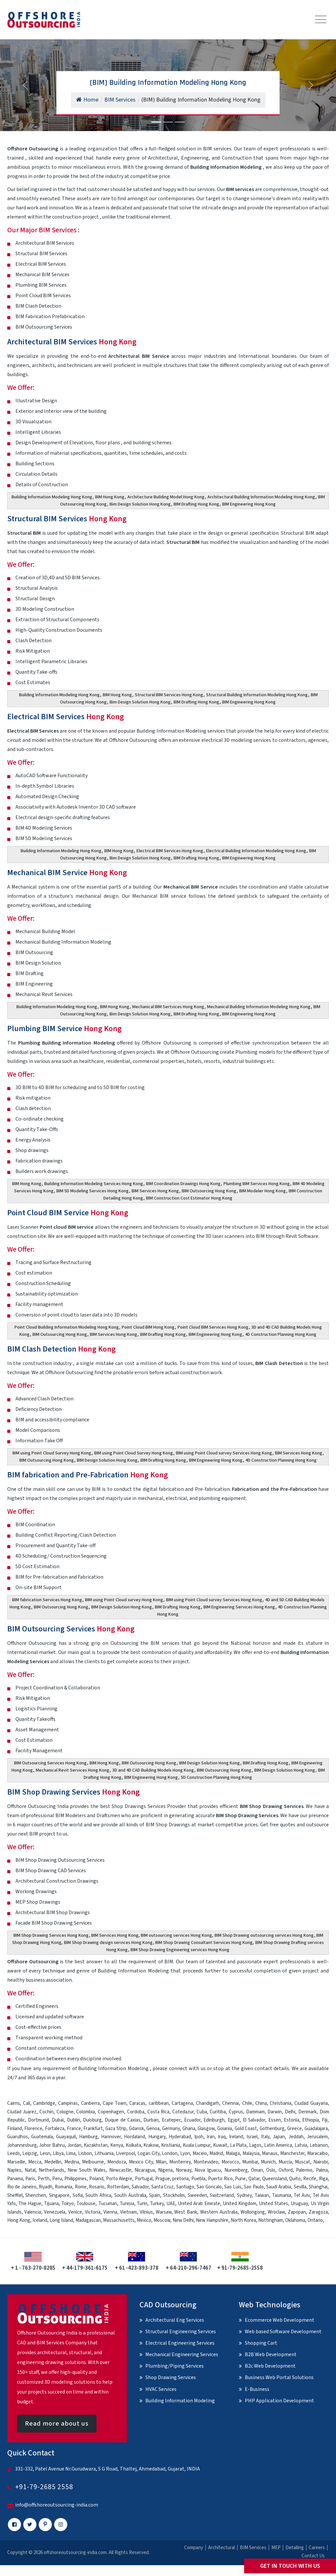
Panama (15, 2178)
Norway (183, 2170)
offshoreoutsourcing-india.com (75, 2552)
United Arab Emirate (199, 2203)
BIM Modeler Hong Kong (262, 1191)
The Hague (29, 2203)
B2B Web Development (271, 2354)
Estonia (291, 2120)
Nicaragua (145, 2170)
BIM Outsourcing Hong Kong (209, 1191)
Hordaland (134, 2136)
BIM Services (253, 2547)
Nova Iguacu (208, 2170)
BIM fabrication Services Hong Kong (47, 1600)
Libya (58, 2153)
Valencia (32, 2212)
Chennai (230, 2103)
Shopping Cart (261, 2343)
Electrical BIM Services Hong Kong (169, 851)
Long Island (61, 2220)
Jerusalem (317, 2136)
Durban (150, 2120)
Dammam (255, 2111)
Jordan (74, 2145)
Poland (96, 2178)
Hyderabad (180, 2136)
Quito (295, 2178)
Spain (154, 2195)
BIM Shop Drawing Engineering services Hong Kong (180, 1950)
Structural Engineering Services (180, 2331)
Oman (257, 2170)
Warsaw (164, 2212)
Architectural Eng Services (174, 2320)
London (170, 2153)
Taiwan (262, 2195)
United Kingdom (239, 2203)
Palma (322, 2170)
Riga (323, 2178)
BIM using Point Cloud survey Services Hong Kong (224, 1453)
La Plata (238, 2145)
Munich (268, 2162)
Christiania (280, 2103)
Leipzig (29, 2153)
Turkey (157, 2203)
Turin (142, 2203)
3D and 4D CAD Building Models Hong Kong (153, 1770)
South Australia (130, 2195)
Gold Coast (246, 2128)
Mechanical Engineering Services (181, 2354)
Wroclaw (276, 2212)
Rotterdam (118, 2186)
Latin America (278, 2145)
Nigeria (165, 2170)
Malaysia (251, 2153)
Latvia (301, 2145)
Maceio (200, 2153)
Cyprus (236, 2111)
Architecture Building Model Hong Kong (165, 497)
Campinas (68, 2103)
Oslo (270, 2170)
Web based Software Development (283, 2331)
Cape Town (114, 2103)
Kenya (116, 2145)
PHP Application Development (279, 2400)
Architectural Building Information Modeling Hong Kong (261, 497)
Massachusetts (119, 2220)
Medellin (52, 2162)
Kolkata (133, 2145)
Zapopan (297, 2212)
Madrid (216, 2153)
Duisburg (92, 2120)
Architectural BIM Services (71, 342)
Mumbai (250, 2162)
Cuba (202, 2111)
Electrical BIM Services (65, 716)
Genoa (152, 2128)
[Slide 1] (156, 122)
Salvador (140, 2186)
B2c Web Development (270, 2366)
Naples (14, 2170)
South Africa (98, 2195)
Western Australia (219, 2212)
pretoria (180, 2178)
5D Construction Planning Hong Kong (216, 1777)
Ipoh (198, 2136)
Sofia (78, 2195)
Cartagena (182, 2103)
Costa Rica (158, 2111)
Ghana (188, 2128)
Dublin (73, 2120)
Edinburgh (213, 2120)
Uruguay (299, 2203)
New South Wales (87, 2170)
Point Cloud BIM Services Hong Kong (213, 1327)
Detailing (294, 2547)
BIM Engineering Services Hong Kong (239, 1607)
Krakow (150, 2145)
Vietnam (128, 2212)
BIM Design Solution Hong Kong (107, 1460)
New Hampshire (212, 2220)
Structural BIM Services (67, 519)
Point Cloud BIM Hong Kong (148, 1327)
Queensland (274, 2178)
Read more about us (57, 2423)
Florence (33, 2128)
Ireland (236, 2136)
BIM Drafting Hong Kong (196, 504)
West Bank (185, 2212)
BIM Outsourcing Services (71, 1629)
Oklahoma (295, 2220)
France (74, 2128)
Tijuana (51, 2203)
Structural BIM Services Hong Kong (169, 695)
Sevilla (300, 2186)
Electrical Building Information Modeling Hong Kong (256, 851)
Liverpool (125, 2153)
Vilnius (146, 2212)
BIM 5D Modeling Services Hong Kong (92, 1191)
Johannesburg (22, 2145)
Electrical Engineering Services (180, 2343)
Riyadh (45, 2186)
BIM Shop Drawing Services (73, 1792)
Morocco (230, 2162)
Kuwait (220, 2145)
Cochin (46, 2111)
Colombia (85, 2111)
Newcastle (120, 2170)
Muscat (302, 2162)
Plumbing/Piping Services (174, 2366)
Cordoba (135, 2111)
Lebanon (319, 2145)
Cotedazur (183, 2111)
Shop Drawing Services (170, 2377)
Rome (81, 2186)
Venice (75, 2212)
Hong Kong (18, 2220)
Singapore (59, 2195)
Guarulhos (17, 2136)
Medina (71, 2162)
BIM (168, 1961)
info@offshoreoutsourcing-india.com (56, 2505)
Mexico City (141, 2162)
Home (87, 100)
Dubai (58, 2120)
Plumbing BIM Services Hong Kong (256, 1184)
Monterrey (180, 2162)
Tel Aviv (302, 2195)
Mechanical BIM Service (67, 872)
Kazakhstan (96, 2145)
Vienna (110, 2212)
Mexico (144, 2220)
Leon (45, 2153)
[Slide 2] (168, 122)
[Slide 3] (180, 122)
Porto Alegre (119, 2178)
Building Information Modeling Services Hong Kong (93, 1184)
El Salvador (254, 2120)
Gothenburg (272, 2128)
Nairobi (320, 2162)
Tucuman (107, 2203)
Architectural (221, 2547)
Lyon (185, 2153)
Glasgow (206, 2128)
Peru (57, 2178)
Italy (265, 2136)
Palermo (304, 2170)
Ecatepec (171, 2120)
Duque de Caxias (122, 2120)
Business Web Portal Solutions (279, 2377)
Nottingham (270, 2220)
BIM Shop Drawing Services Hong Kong (51, 1935)
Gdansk (136, 2128)
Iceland (39, 2220)
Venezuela (54, 2212)
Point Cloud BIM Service (67, 1213)
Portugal (144, 2178)
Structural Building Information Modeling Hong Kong (257, 695)
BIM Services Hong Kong (155, 1191)
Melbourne (93, 2162)
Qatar (254, 2178)
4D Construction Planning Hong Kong (280, 1334)
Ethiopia (310, 2120)
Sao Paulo (253, 2186)
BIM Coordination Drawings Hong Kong (183, 1184)
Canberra (90, 2103)
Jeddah (296, 2136)
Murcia (285, 2162)
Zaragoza (318, 2212)
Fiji (324, 2120)
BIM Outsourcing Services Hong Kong (50, 1763)
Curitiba (218, 2111)
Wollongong (253, 2212)
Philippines (75, 2178)
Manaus (270, 2153)
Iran (211, 2136)
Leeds (13, 2153)
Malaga (233, 2153)
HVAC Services (161, 2389)
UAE (170, 2203)
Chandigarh (207, 2103)
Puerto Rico (220, 2178)
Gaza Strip (115, 2128)
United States (273, 2203)
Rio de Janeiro (21, 2186)
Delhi (290, 2111)
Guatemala (42, 2136)
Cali (26, 2103)
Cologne (65, 2111)
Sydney (244, 2195)
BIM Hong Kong (109, 497)
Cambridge (44, 2103)
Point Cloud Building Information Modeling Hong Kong (66, 1327)
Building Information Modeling (180, 2400)
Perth (44, 2178)
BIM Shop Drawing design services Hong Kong (108, 1942)
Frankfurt (93, 2128)
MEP (276, 2547)
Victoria (92, 2212)
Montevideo (206, 2162)
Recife (309, 2178)
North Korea (243, 2220)
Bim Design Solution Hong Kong (140, 504)
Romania (63, 2186)
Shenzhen (35, 2195)
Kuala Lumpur (197, 2145)
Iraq (222, 2136)
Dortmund (38, 2120)
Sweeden (197, 2195)
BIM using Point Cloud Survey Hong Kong (51, 1453)
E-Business (257, 2389)
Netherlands (51, 2170)
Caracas (137, 2103)
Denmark (307, 2111)
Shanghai (318, 2186)
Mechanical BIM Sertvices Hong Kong (168, 1007)
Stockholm (174, 2195)
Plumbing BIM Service (64, 1028)
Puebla (198, 2178)
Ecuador (192, 2120)
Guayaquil (66, 2136)
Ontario (315, 2220)
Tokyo (67, 2203)
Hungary (156, 2136)
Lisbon (85, 2153)
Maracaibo (317, 2153)
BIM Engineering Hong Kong (249, 504)
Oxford (286, 2170)
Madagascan (88, 2220)
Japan (279, 2136)
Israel (252, 2136)
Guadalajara (316, 2128)
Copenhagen (111, 2111)
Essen (274, 2120)
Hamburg (88, 2136)
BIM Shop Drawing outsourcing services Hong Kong (264, 1935)
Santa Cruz (162, 2186)
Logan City (148, 2153)
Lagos (255, 2145)
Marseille (16, 2162)
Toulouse (85, 2203)
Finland (14, 2128)
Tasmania (281, 2195)
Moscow (162, 2220)
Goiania (224, 2128)
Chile (247, 2103)
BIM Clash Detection (61, 1349)
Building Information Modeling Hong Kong (51, 497)
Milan (161, 2162)
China (261, 2103)
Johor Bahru (52, 2145)
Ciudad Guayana (310, 2103)
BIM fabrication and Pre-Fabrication (87, 1475)
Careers (317, 2547)
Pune (240, 2178)
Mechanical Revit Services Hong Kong (72, 1770)
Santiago (185, 2186)
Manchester (292, 2153)
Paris (30, 2178)
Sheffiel (15, 2195)
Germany (171, 2128)
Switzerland (222, 2195)
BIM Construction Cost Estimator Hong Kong (189, 1198)
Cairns (13, 2103)
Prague (162, 2178)
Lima (70, 2153)
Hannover (111, 2136)
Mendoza (116, 2162)
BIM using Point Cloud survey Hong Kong (124, 1600)
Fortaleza (54, 2128)
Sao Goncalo (209, 2186)
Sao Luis (232, 2186)
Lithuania (104, 2153)
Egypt (234, 2120)
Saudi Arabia (278, 2186)
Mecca (34, 2162)
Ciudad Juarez (22, 2111)
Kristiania (170, 2145)
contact (263, 2068)
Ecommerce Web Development (279, 2320)
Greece (294, 2128)
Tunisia (127, 2203)
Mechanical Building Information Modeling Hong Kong (258, 1007)
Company (193, 2547)
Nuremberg (236, 2170)
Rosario (96, 2186)
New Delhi (183, 2220)
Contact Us (313, 2555)
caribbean (159, 2103)
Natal (30, 2170)
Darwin (274, 2111)
